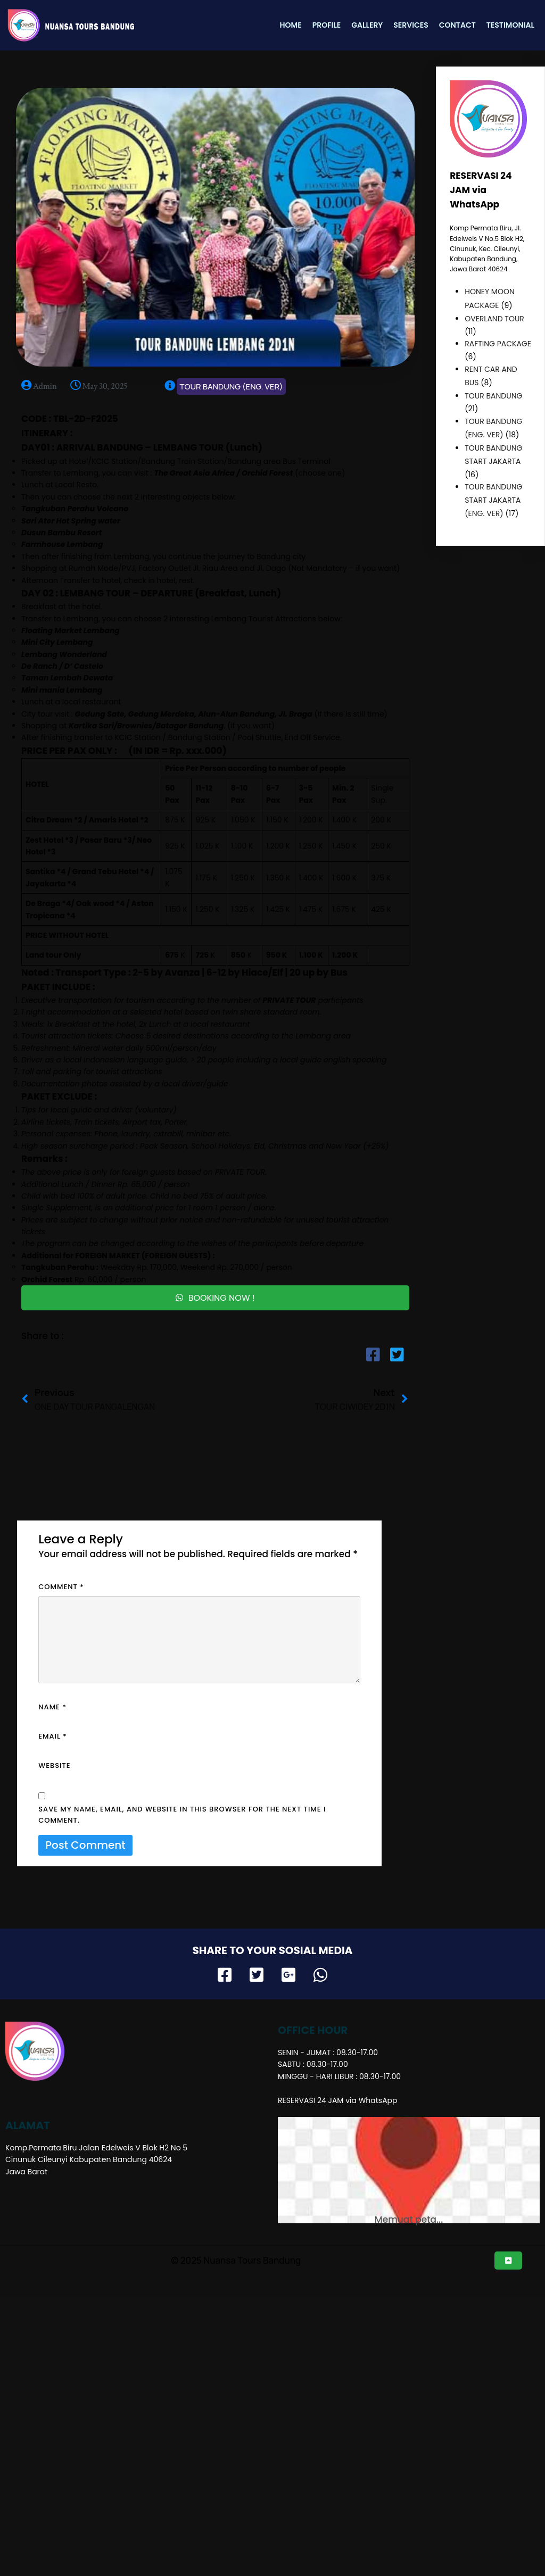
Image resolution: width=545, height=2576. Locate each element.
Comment (61, 1586)
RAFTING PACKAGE (498, 343)
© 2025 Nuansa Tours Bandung (245, 2157)
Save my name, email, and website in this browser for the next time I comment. (182, 1814)
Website (54, 1764)
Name (52, 1706)
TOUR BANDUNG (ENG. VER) (220, 386)
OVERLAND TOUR (494, 318)
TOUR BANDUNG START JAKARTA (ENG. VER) (493, 500)
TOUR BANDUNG (493, 395)
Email (52, 1735)
